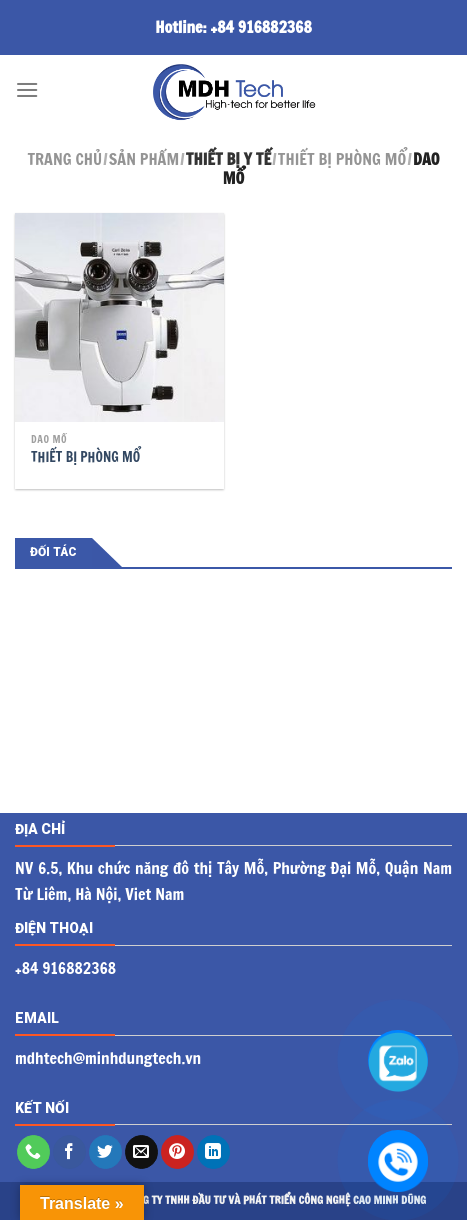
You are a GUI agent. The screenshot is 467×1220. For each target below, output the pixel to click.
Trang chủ (64, 159)
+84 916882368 (261, 27)
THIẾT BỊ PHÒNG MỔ (85, 457)
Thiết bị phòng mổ (342, 159)
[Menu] (27, 89)
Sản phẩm (144, 159)
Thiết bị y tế (228, 159)
